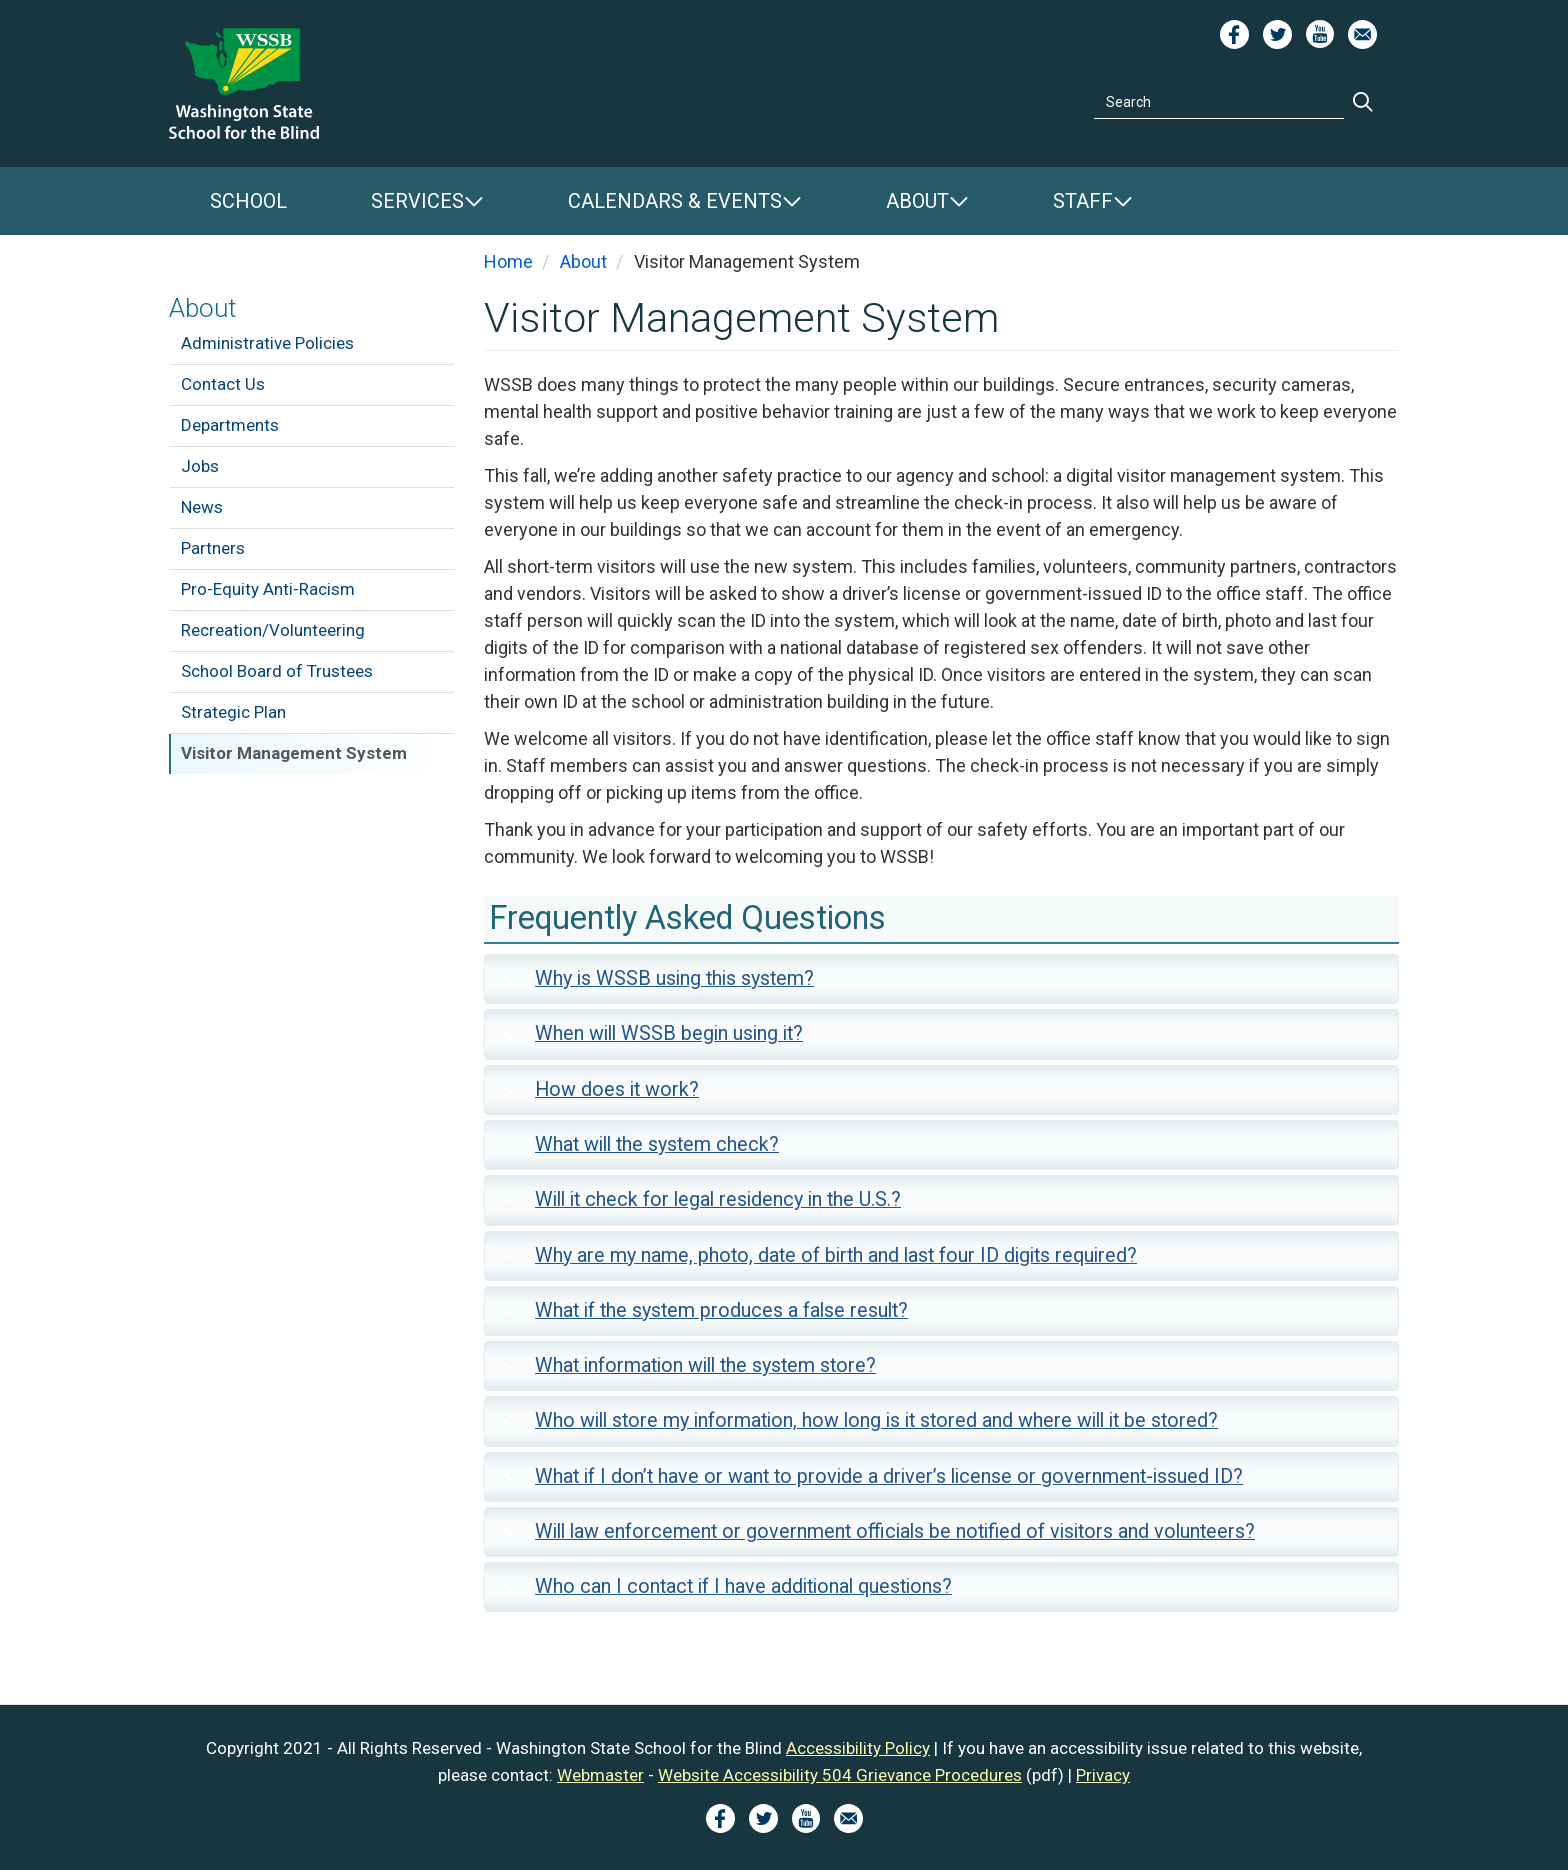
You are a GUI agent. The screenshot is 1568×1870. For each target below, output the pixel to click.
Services (417, 201)
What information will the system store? (685, 1372)
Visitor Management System (294, 753)
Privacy (1103, 1775)
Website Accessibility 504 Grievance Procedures (840, 1775)
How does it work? (597, 1096)
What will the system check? (637, 1151)
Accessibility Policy (858, 1748)
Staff (1083, 201)
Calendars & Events (675, 201)
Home (508, 261)
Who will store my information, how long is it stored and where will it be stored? (856, 1427)
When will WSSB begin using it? (649, 1040)
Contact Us (223, 384)
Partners (213, 548)
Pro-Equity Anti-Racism (268, 589)
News (202, 507)
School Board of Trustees (277, 671)
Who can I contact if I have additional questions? (723, 1593)
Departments (230, 425)
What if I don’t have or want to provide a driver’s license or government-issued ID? (869, 1483)
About (917, 201)
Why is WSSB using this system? (654, 985)
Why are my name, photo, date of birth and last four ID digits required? (816, 1262)
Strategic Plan (233, 712)
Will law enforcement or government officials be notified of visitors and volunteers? (875, 1538)
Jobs (200, 466)
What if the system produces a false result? (701, 1317)
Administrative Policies (267, 343)
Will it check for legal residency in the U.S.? (698, 1206)
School (248, 201)
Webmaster (600, 1775)
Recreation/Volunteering (273, 630)
